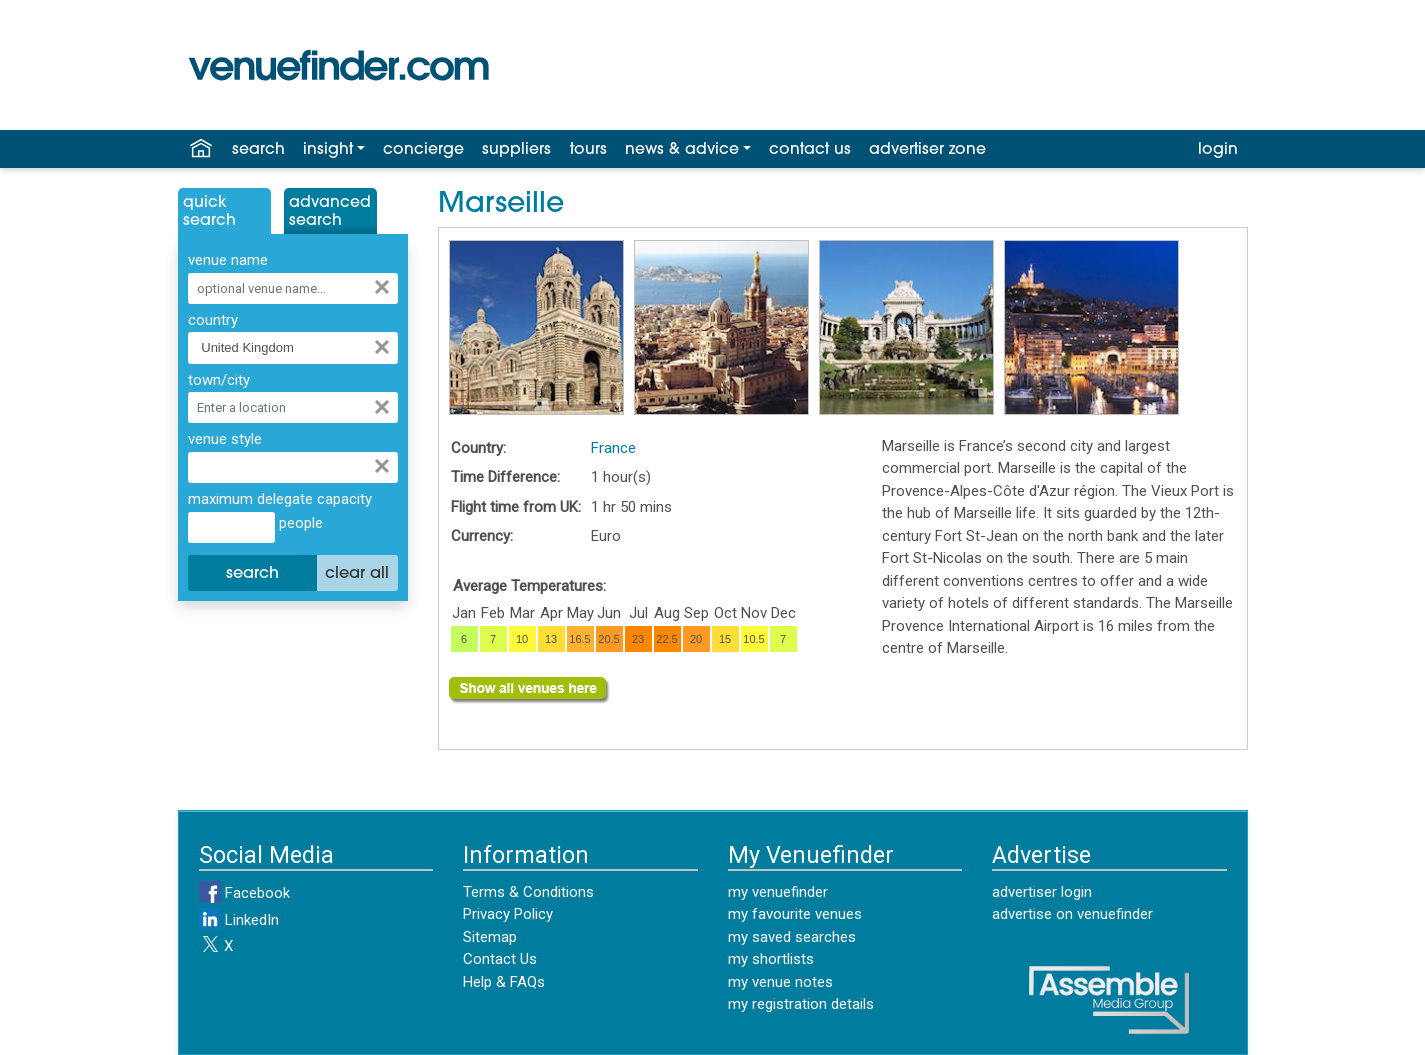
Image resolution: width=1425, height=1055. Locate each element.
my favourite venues (795, 914)
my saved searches (792, 937)
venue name (228, 260)
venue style (225, 439)
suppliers (516, 150)
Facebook (244, 893)
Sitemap (490, 937)
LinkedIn (239, 920)
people (299, 523)
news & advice (682, 150)
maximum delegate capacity (280, 499)
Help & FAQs (504, 982)
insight (328, 150)
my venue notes (780, 982)
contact (810, 150)
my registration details (801, 1004)
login (1218, 150)
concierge (423, 150)
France (613, 448)
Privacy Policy (508, 914)
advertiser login (1042, 892)
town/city (219, 380)
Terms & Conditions (528, 892)
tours (588, 150)
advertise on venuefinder (1072, 914)
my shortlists (771, 959)
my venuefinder (778, 892)
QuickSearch (209, 212)
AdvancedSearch (330, 212)
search (258, 150)
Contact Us (500, 959)
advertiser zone (927, 150)
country (213, 320)
